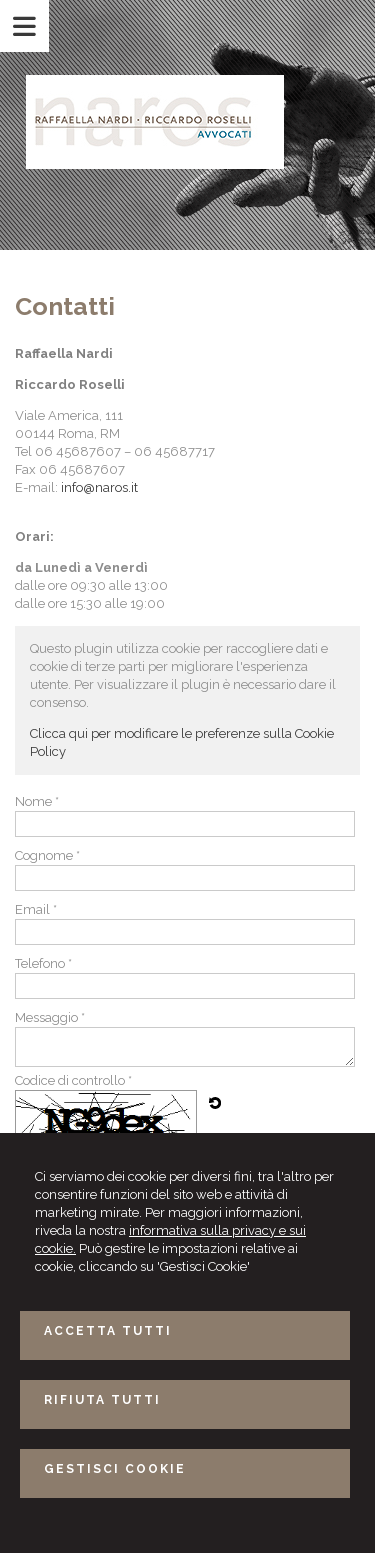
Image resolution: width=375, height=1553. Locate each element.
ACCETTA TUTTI (108, 1331)
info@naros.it (99, 487)
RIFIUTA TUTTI (102, 1400)
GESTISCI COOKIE (115, 1469)
